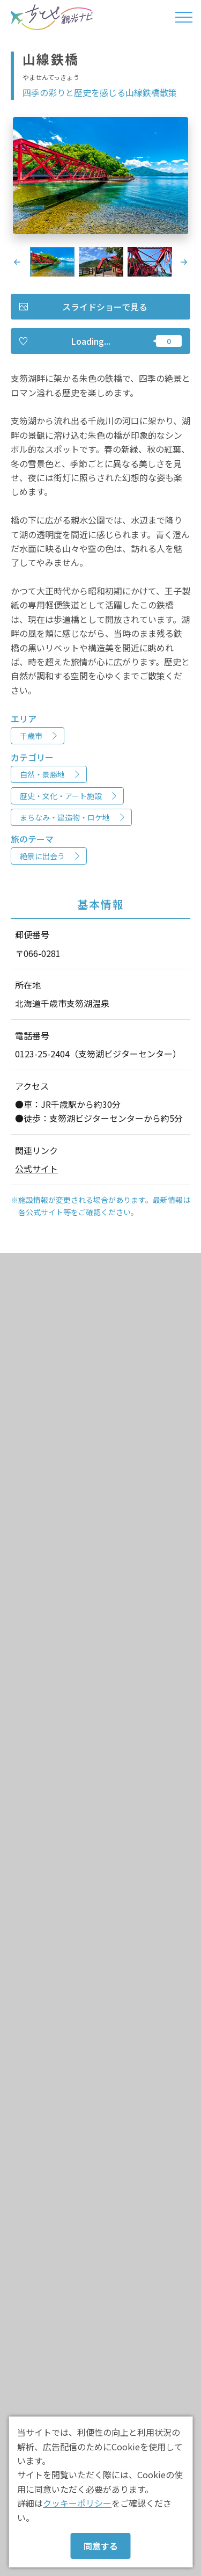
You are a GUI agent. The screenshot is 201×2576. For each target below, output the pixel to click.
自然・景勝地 (42, 774)
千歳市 (31, 735)
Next (183, 262)
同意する (101, 2545)
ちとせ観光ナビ (52, 17)
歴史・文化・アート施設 (61, 795)
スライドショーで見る (104, 306)
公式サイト (36, 1168)
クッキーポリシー (77, 2503)
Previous (17, 262)
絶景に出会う (42, 856)
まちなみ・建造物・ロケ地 (65, 817)
